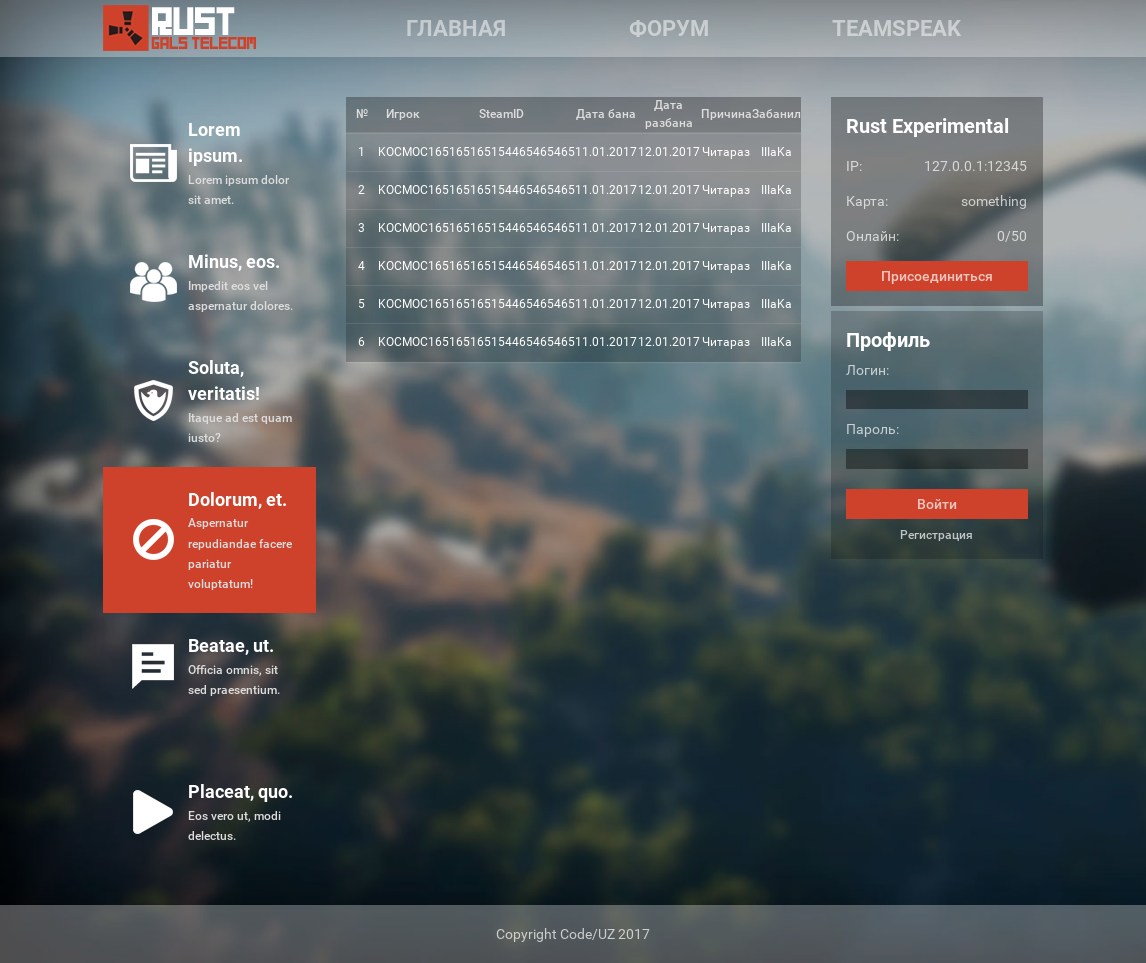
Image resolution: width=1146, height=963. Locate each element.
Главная (456, 28)
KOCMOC (403, 152)
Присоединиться (937, 276)
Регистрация (936, 535)
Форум (669, 28)
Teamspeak (896, 28)
